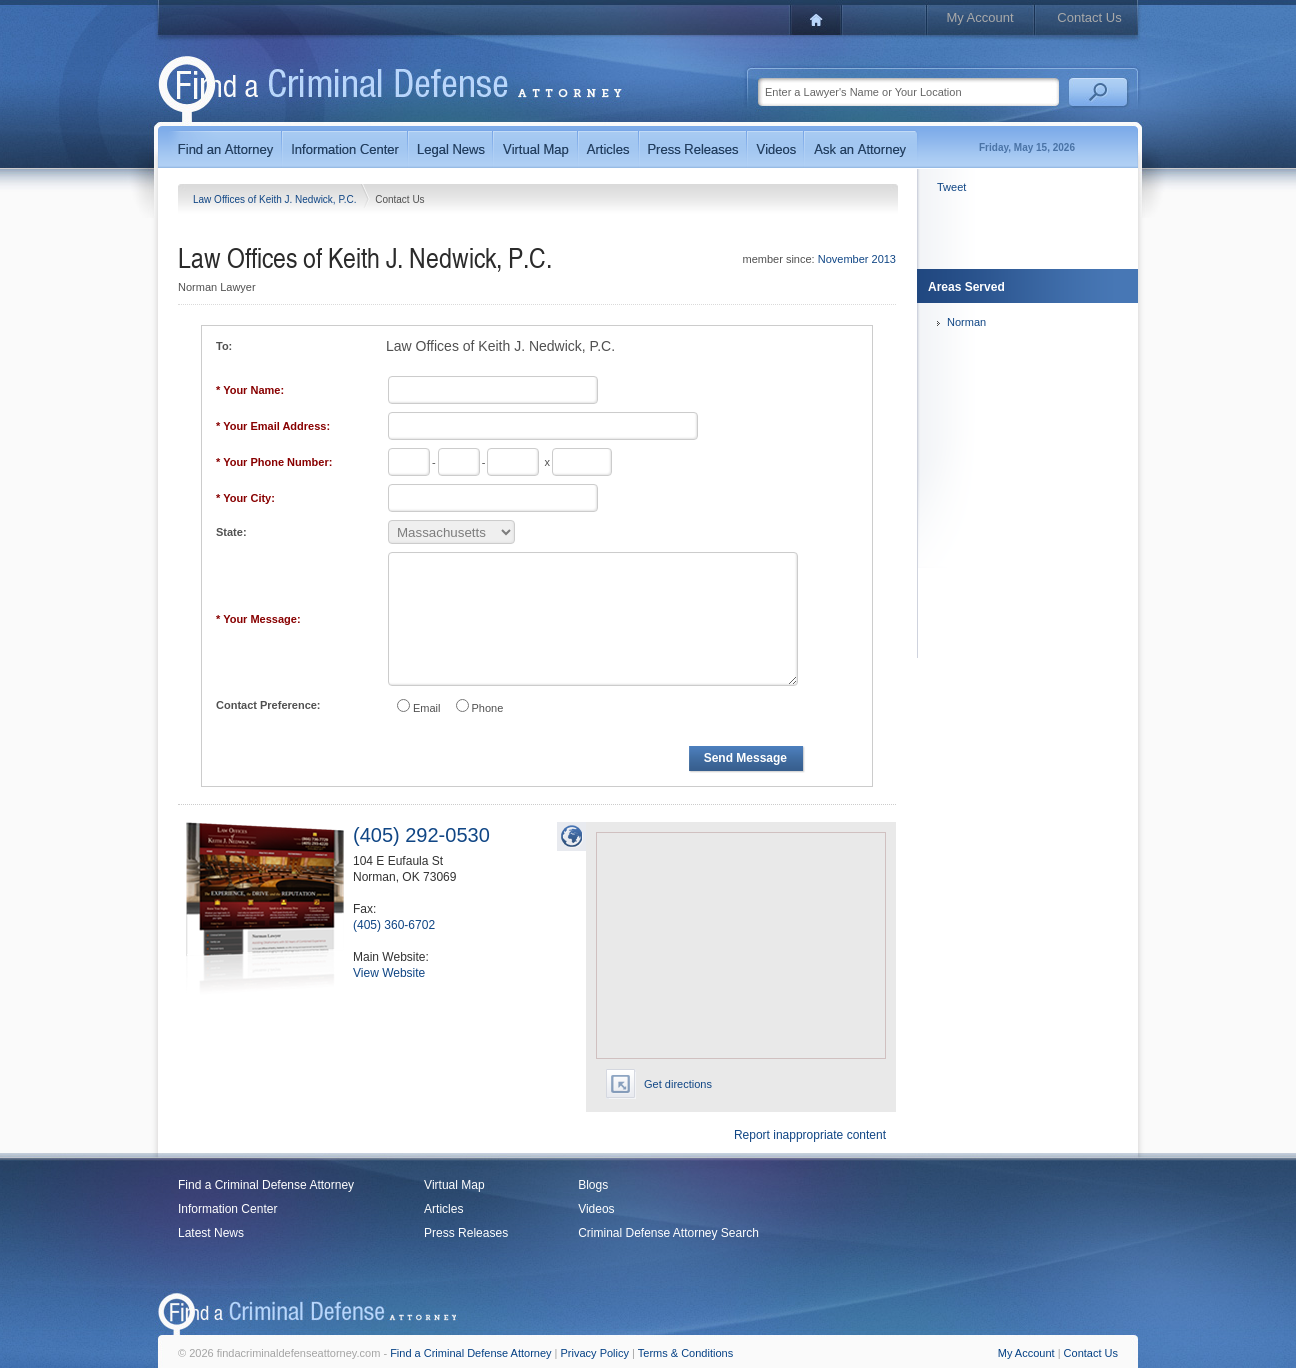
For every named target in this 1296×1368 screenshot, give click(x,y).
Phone (488, 708)
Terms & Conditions (685, 1353)
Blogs (593, 1185)
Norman (966, 322)
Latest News (211, 1233)
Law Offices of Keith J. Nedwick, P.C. (276, 199)
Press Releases (466, 1233)
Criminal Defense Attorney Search (668, 1233)
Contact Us (1089, 17)
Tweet (951, 187)
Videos (596, 1209)
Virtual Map (454, 1185)
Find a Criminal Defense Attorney (266, 1185)
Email (427, 708)
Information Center (227, 1209)
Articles (443, 1209)
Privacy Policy (595, 1353)
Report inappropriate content (810, 1135)
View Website (389, 973)
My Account (979, 17)
